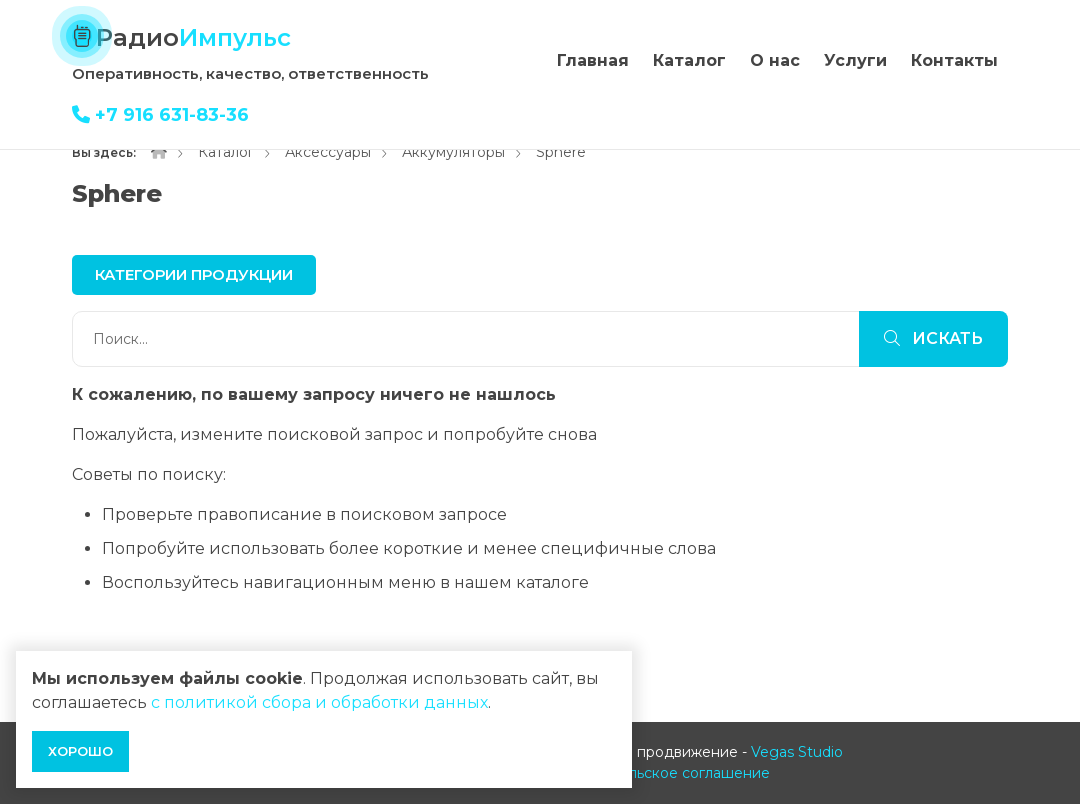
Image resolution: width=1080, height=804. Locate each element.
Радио (193, 37)
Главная (593, 61)
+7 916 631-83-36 (160, 115)
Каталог (689, 61)
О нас (775, 61)
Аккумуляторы (453, 152)
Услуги (855, 61)
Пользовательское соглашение (657, 773)
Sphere (561, 152)
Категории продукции (194, 274)
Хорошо (80, 751)
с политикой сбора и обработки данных (319, 702)
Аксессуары (328, 152)
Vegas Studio (797, 752)
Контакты (954, 61)
